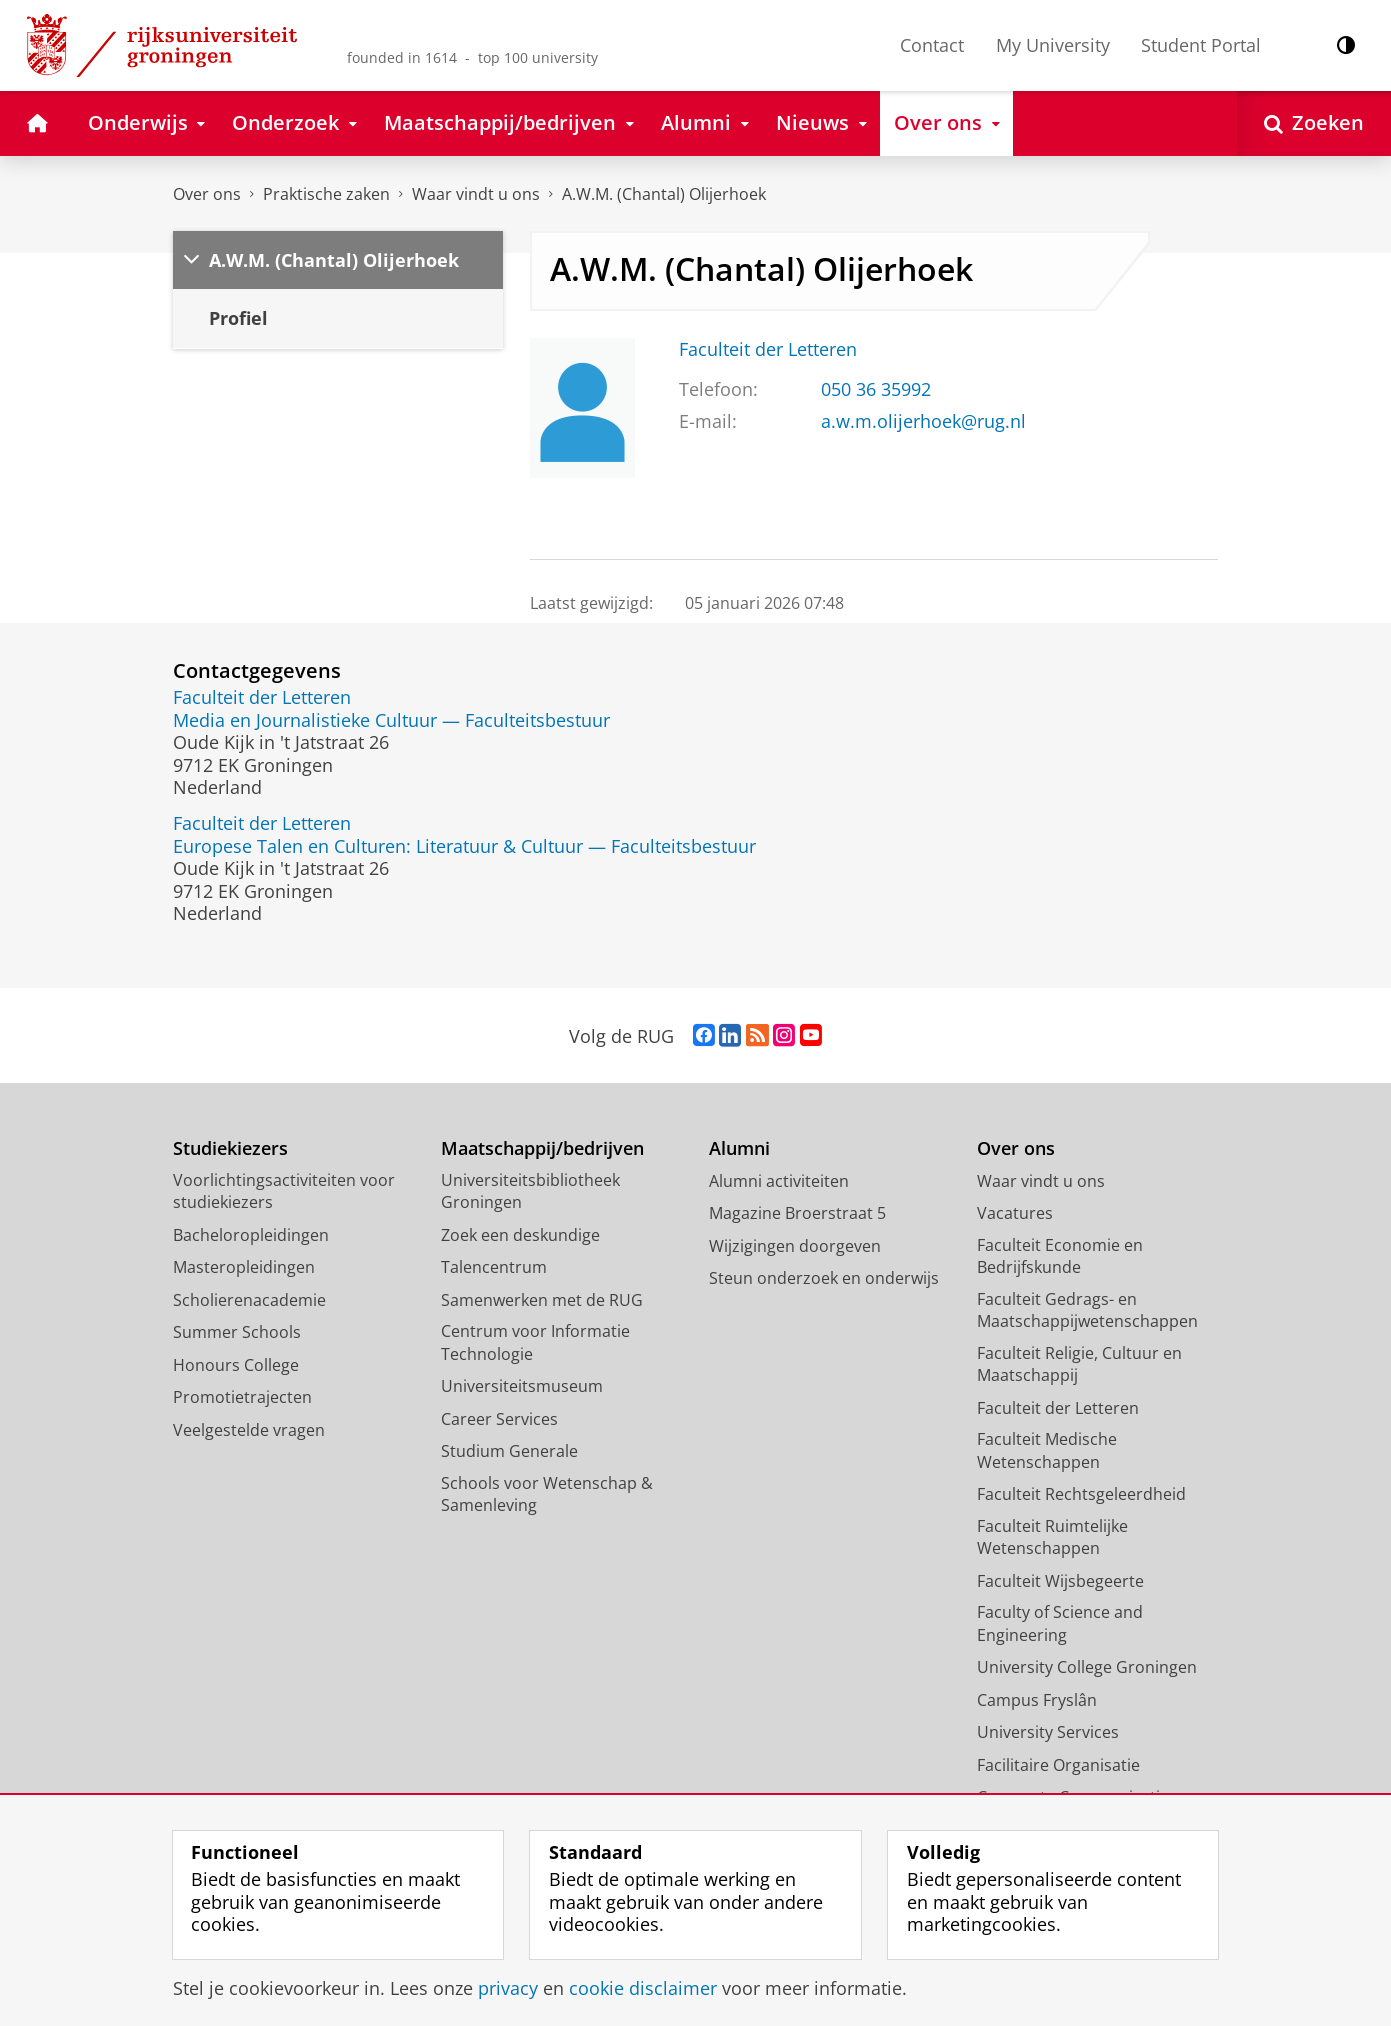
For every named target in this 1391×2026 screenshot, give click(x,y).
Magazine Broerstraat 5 (797, 1213)
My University (1053, 45)
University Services (1048, 1732)
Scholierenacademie (249, 1300)
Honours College (236, 1365)
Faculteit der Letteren (768, 349)
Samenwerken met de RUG (542, 1300)
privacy (508, 1988)
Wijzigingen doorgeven (795, 1246)
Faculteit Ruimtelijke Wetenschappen (1052, 1537)
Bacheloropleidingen (251, 1235)
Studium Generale (509, 1451)
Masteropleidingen (244, 1267)
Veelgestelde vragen (249, 1430)
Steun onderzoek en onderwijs (824, 1278)
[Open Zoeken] (1314, 123)
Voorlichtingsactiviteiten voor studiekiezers (284, 1191)
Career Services (499, 1419)
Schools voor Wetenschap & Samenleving (547, 1494)
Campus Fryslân (1037, 1700)
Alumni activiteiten (779, 1181)
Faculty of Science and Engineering (1060, 1623)
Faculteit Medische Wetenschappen (1047, 1450)
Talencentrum (494, 1267)
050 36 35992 (876, 389)
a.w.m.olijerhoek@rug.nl (923, 421)
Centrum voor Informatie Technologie (535, 1342)
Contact (932, 45)
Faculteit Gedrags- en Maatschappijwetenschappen (1087, 1310)
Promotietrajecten (242, 1397)
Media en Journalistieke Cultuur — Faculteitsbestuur (391, 720)
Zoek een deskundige (520, 1235)
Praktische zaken (326, 194)
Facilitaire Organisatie (1058, 1765)
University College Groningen (1087, 1667)
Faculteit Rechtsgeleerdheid (1081, 1494)
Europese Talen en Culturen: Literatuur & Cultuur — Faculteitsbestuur (464, 846)
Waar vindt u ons (476, 194)
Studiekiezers (230, 1148)
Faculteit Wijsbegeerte (1060, 1581)
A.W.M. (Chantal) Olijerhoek (664, 194)
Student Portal (1201, 45)
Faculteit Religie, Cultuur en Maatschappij (1079, 1364)
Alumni (739, 1148)
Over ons (207, 194)
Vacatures (1015, 1213)
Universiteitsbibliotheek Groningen (530, 1191)
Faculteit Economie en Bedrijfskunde (1060, 1256)
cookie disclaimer (643, 1988)
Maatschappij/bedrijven (542, 1148)
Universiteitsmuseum (522, 1386)
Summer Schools (237, 1332)
